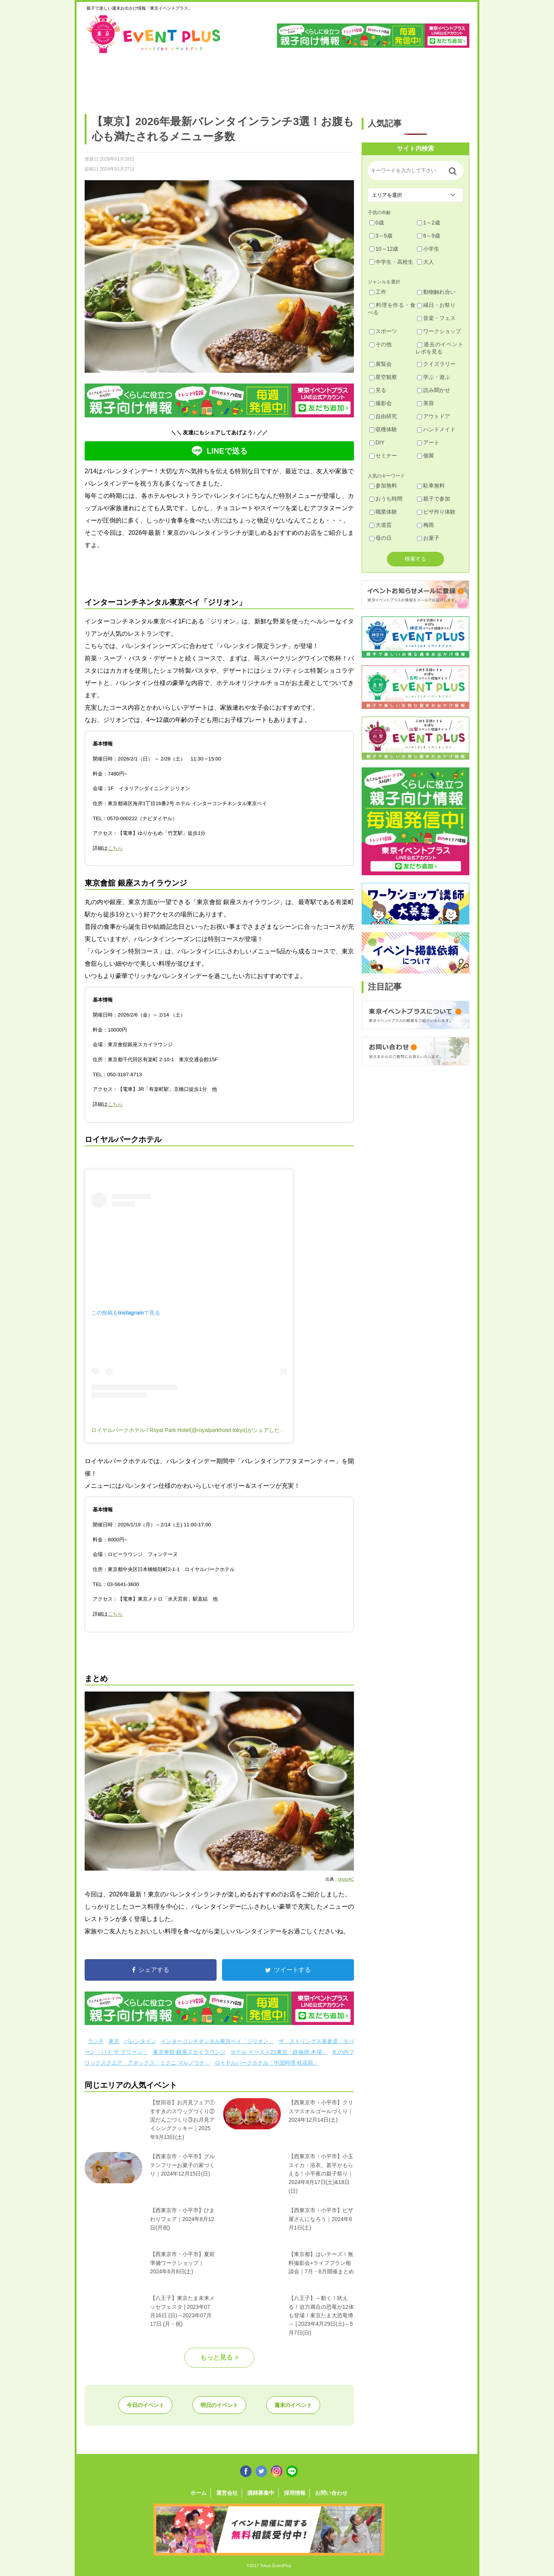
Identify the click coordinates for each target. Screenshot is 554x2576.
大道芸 (380, 525)
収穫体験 (383, 429)
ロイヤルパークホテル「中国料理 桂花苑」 (267, 2063)
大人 (425, 262)
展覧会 (380, 364)
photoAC (346, 1879)
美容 (425, 403)
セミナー (383, 455)
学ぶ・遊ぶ (433, 377)
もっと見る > (219, 2357)
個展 (425, 455)
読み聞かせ (433, 390)
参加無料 (383, 485)
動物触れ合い (436, 292)
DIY (376, 442)
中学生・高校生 (391, 262)
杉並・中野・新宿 (203, 80)
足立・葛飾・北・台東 (105, 80)
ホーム (198, 2493)
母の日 (380, 538)
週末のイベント (293, 2405)
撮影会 (380, 403)
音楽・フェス (436, 318)
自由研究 (383, 416)
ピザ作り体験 (436, 512)
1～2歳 (428, 222)
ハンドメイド (436, 429)
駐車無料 (431, 485)
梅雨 (425, 525)
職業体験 (383, 512)
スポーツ (383, 331)
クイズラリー (436, 364)
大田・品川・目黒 (300, 80)
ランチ (96, 2041)
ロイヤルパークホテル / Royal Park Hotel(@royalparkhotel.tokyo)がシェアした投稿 (190, 1430)
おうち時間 (385, 499)
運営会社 (227, 2493)
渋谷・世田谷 (251, 80)
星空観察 (383, 377)
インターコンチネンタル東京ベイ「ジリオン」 (217, 2041)
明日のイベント (219, 2405)
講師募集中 (260, 2493)
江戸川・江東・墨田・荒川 (398, 80)
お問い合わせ (331, 2493)
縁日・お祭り (436, 305)
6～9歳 (428, 236)
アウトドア (433, 416)
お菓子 (428, 538)
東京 (113, 2041)
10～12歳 (383, 249)
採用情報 (294, 2493)
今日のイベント (145, 2405)
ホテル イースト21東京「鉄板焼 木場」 (278, 2052)
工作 (377, 292)
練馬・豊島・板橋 (154, 80)
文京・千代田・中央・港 (349, 80)
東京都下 (447, 80)
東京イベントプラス (154, 34)
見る (377, 390)
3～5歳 (380, 236)
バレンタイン (140, 2041)
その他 (380, 344)
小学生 (428, 249)
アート (428, 442)
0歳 (376, 222)
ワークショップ (439, 331)
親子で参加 (433, 499)
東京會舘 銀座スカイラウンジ (189, 2052)
